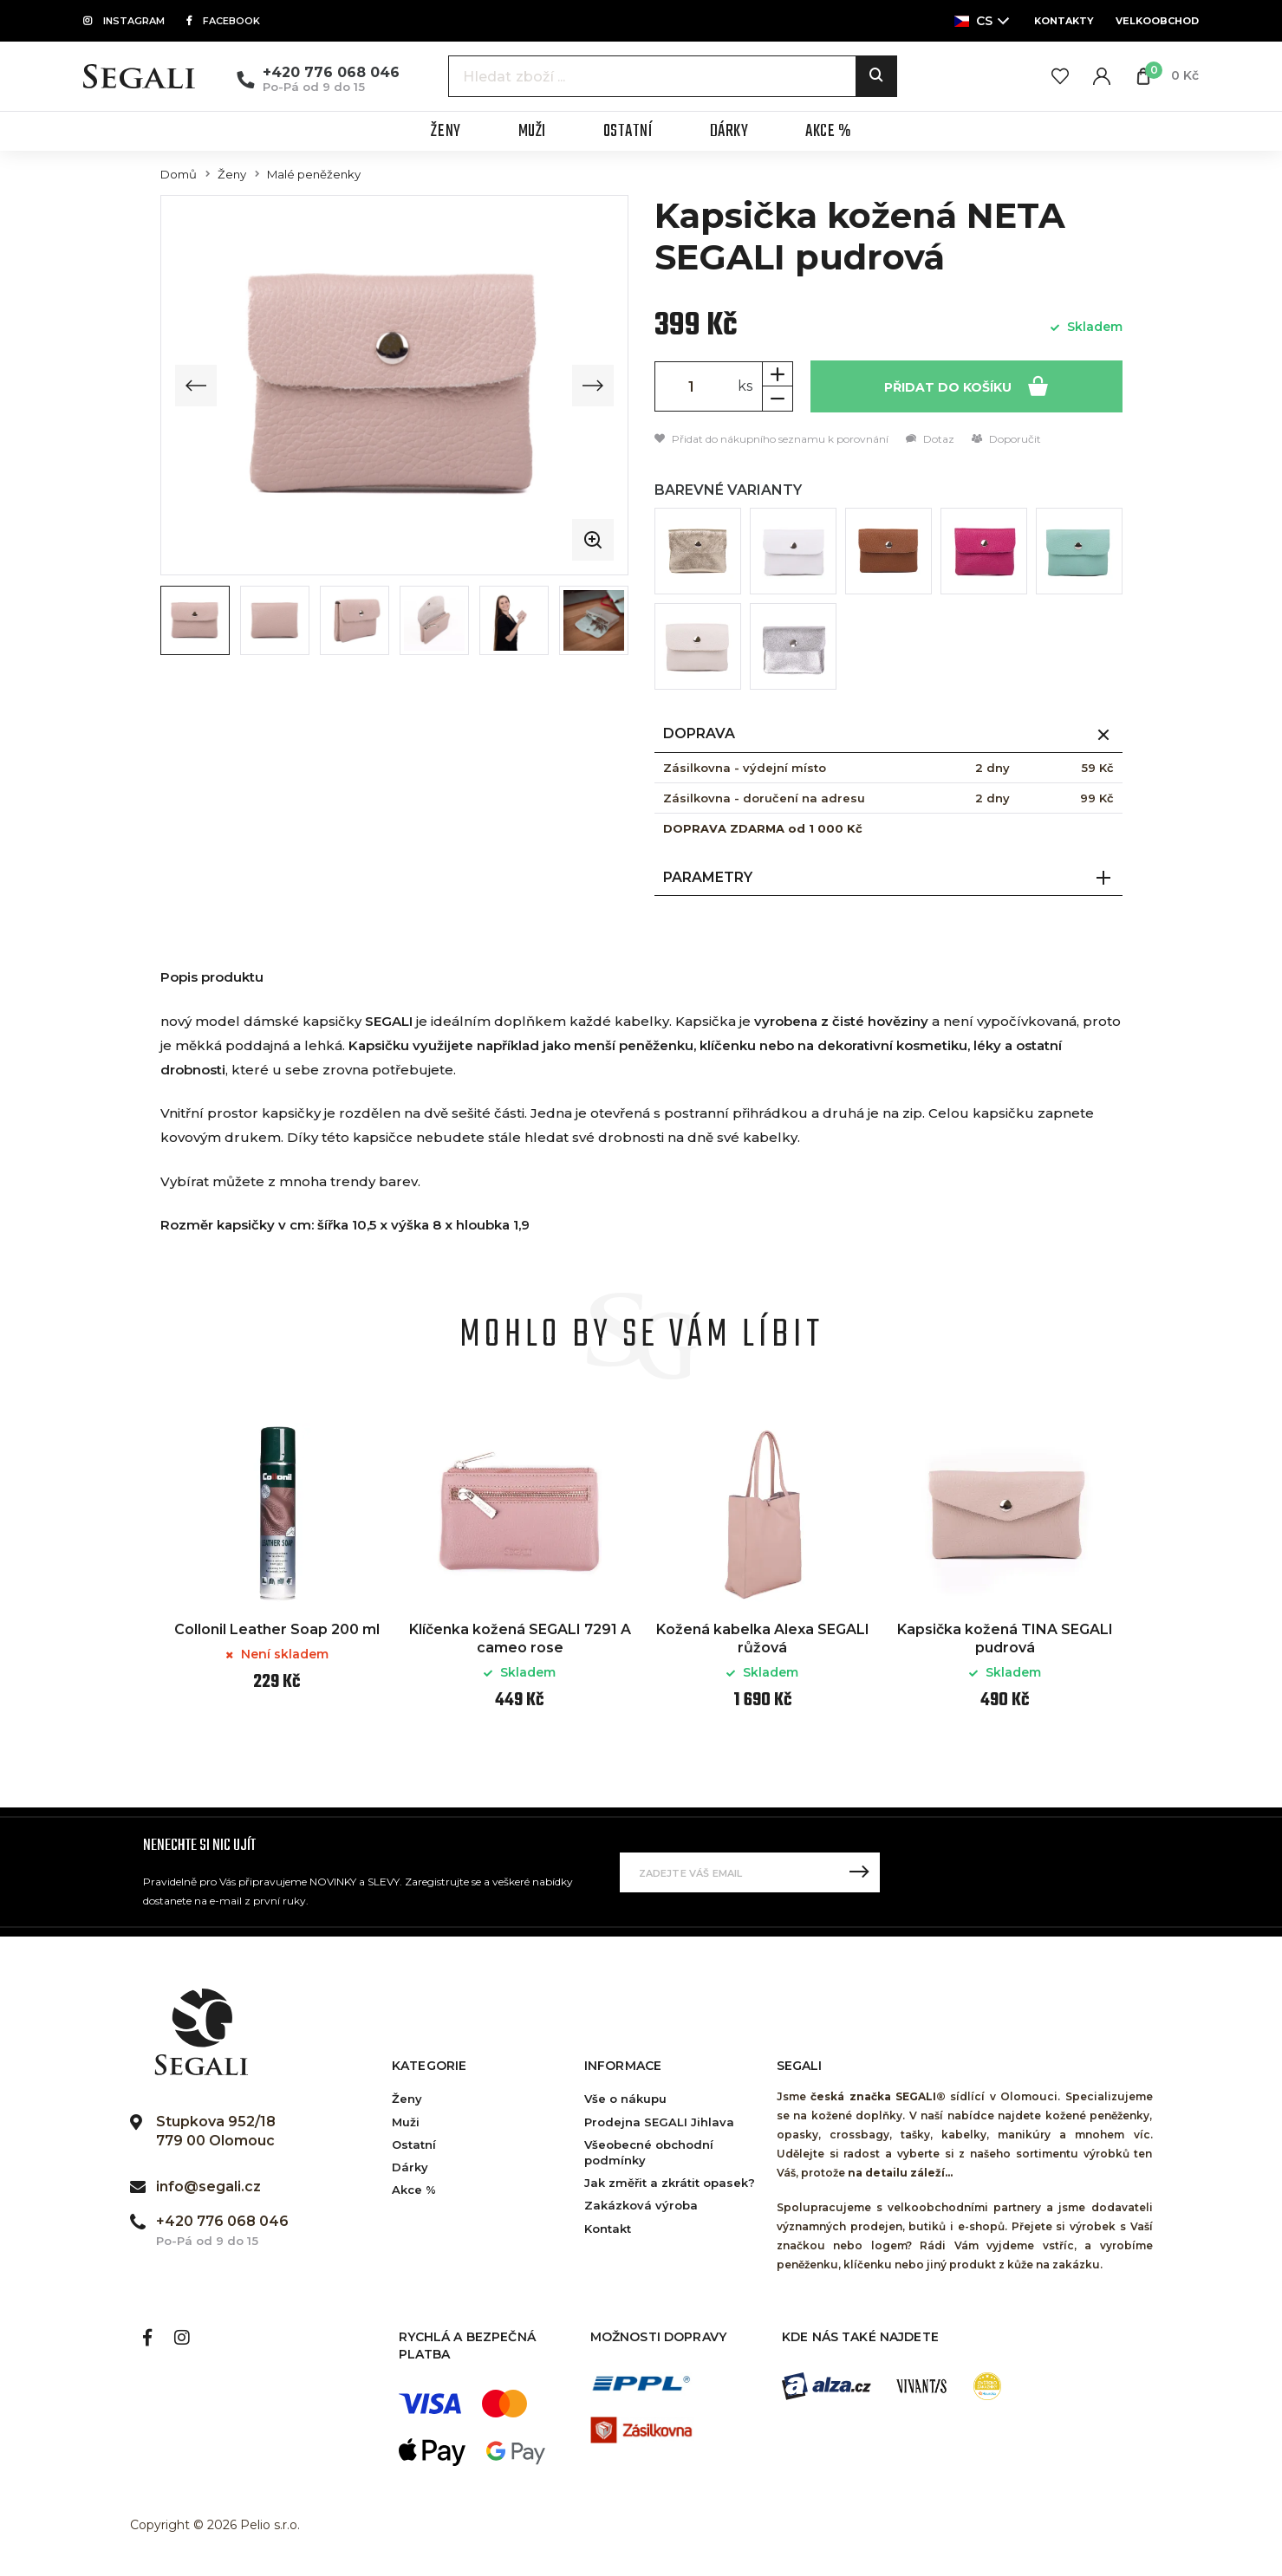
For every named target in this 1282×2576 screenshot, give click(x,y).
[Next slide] (593, 385)
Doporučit (1006, 438)
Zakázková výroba (641, 2205)
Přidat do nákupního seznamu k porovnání (771, 438)
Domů (178, 174)
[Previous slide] (196, 385)
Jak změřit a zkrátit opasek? (669, 2183)
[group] (394, 385)
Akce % (414, 2189)
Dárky (410, 2167)
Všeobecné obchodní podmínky (648, 2152)
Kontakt (607, 2228)
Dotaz (930, 438)
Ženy (232, 174)
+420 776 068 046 (331, 72)
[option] (277, 1567)
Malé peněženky (314, 174)
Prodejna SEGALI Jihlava (659, 2122)
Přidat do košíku (966, 385)
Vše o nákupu (625, 2099)
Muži (406, 2122)
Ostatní (414, 2144)
